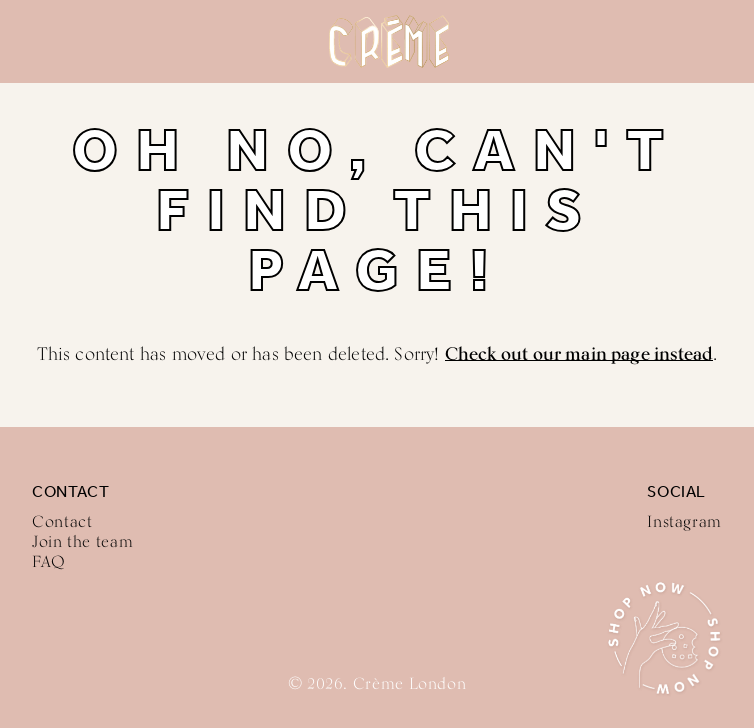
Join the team (82, 541)
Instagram (684, 521)
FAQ (49, 561)
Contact (62, 521)
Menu (32, 42)
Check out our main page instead (579, 353)
